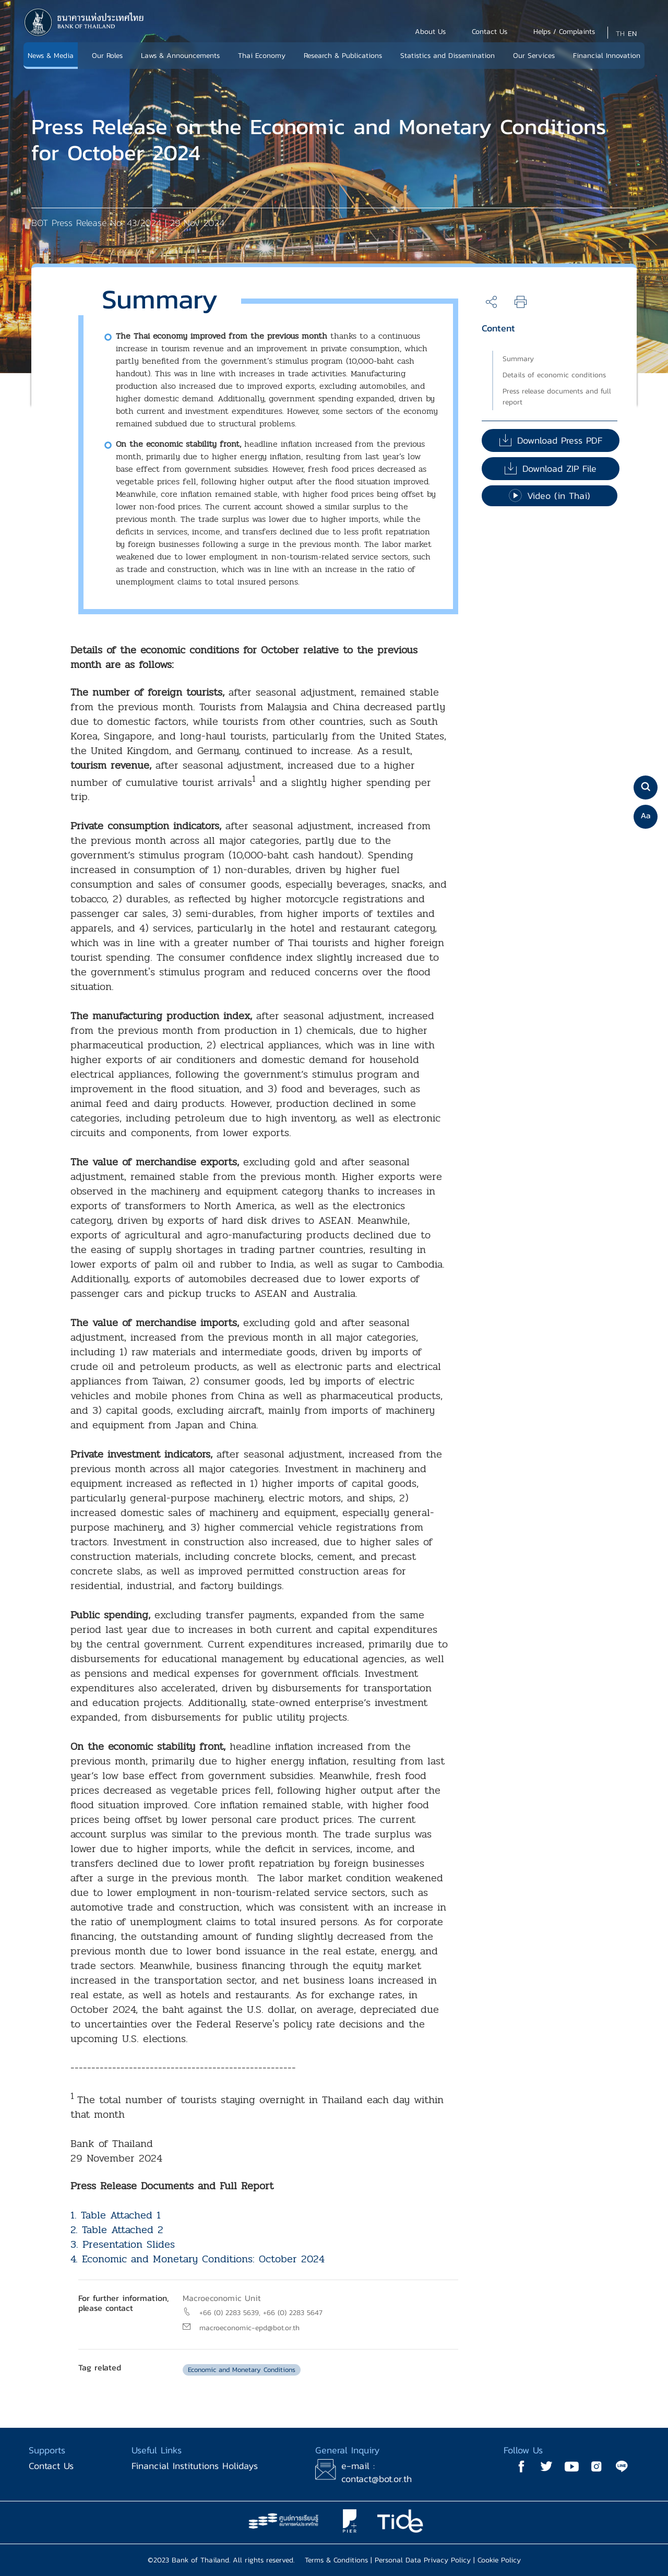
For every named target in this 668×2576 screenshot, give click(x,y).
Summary (518, 358)
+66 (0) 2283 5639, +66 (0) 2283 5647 (261, 2312)
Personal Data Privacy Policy (423, 2560)
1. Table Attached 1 (115, 2215)
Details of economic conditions (554, 374)
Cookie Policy (499, 2560)
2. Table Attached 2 (116, 2230)
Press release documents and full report (557, 397)
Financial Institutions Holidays (195, 2466)
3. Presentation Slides (122, 2244)
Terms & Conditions (336, 2560)
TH (620, 33)
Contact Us (51, 2466)
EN (632, 33)
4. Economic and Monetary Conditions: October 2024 (197, 2259)
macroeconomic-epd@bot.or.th (249, 2327)
